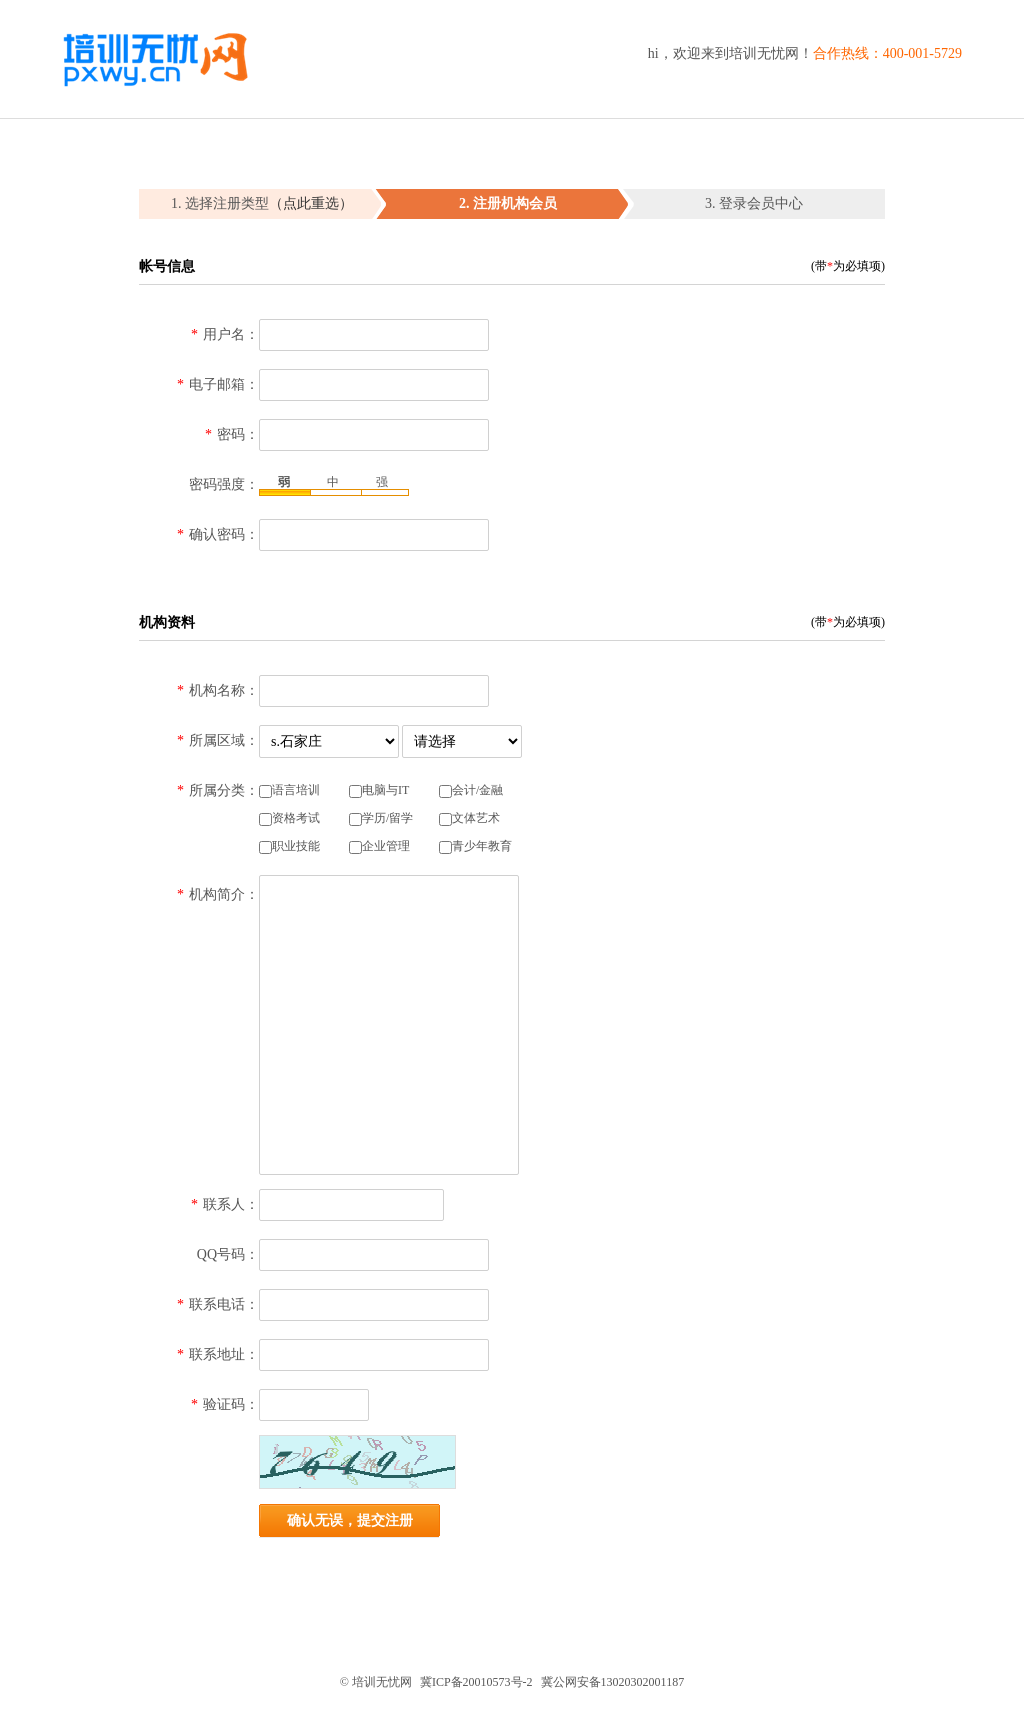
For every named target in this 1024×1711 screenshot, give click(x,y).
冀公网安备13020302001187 (613, 1682)
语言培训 (289, 790)
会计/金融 (471, 790)
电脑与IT (379, 790)
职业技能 (289, 846)
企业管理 (379, 846)
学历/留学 (381, 818)
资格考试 (289, 818)
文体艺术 (469, 818)
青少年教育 (475, 846)
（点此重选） (311, 203)
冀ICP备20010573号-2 (476, 1682)
